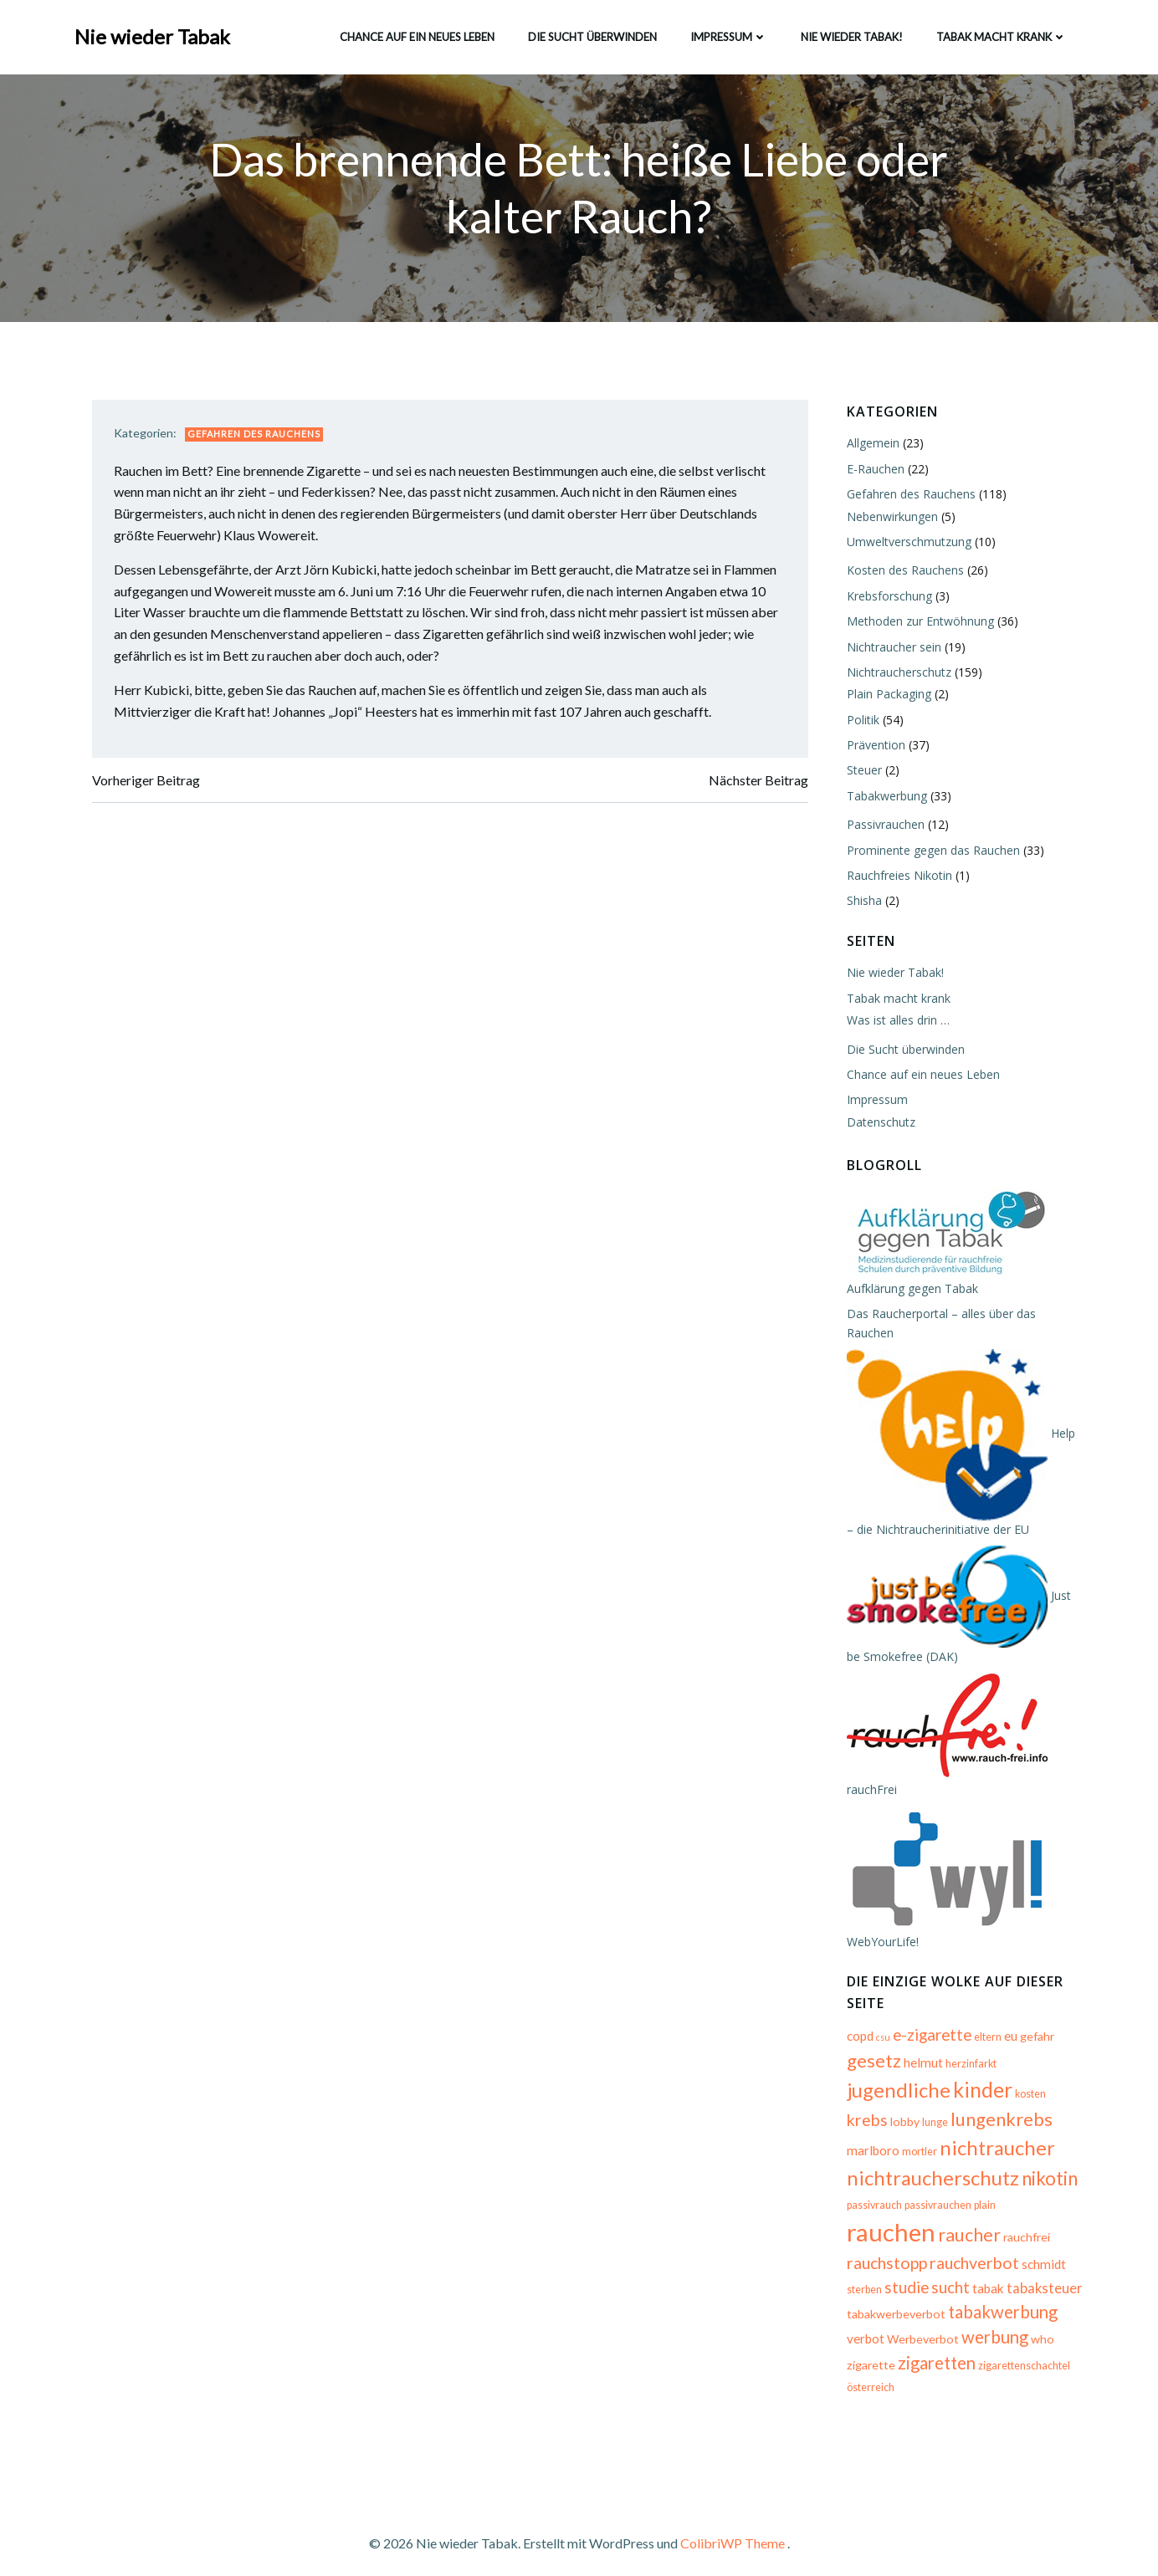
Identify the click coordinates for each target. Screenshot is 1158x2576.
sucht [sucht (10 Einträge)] (862, 2276)
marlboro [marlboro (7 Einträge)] (1034, 2104)
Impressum (727, 32)
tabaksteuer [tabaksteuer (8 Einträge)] (957, 2276)
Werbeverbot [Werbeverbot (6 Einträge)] (920, 2328)
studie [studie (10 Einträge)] (1042, 2252)
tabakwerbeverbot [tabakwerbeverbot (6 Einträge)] (892, 2302)
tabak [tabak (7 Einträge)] (900, 2276)
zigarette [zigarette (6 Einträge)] (867, 2353)
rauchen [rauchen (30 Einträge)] (1039, 2194)
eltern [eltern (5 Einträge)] (984, 2020)
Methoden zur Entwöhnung (917, 623)
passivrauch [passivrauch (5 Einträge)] (871, 2200)
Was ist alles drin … (894, 1022)
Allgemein (869, 445)
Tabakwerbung (883, 797)
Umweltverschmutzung (905, 543)
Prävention (872, 746)
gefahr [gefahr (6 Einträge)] (1034, 2019)
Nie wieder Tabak (154, 33)
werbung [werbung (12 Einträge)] (991, 2326)
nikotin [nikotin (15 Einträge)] (1046, 2161)
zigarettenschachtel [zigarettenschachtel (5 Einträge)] (1021, 2354)
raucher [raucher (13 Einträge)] (874, 2225)
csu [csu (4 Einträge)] (880, 2020)
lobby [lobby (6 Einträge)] (858, 2105)
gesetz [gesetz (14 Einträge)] (870, 2043)
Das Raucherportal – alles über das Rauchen (963, 1315)
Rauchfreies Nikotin (896, 877)
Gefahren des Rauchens (260, 440)
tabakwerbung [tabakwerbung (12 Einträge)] (999, 2300)
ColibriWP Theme (732, 2526)
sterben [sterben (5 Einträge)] (999, 2254)
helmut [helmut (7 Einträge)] (920, 2045)
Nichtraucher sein (890, 649)
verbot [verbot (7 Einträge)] (862, 2327)
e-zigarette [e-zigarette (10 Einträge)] (928, 2018)
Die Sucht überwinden (590, 32)
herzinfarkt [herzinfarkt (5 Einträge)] (967, 2047)
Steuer (861, 772)
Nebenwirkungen (889, 518)
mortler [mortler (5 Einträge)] (861, 2135)
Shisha (861, 903)
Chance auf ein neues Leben (415, 32)
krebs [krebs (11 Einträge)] (1065, 2074)
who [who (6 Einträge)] (1039, 2328)
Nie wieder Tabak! (850, 32)
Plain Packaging (885, 696)
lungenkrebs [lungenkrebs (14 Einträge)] (955, 2102)
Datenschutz (877, 1124)
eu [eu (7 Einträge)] (1007, 2019)
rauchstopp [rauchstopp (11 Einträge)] (998, 2226)
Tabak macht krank (1000, 32)
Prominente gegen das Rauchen (930, 852)
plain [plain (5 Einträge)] (981, 2200)
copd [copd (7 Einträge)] (856, 2019)
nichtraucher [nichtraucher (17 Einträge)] (939, 2131)
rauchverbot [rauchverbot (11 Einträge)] (888, 2252)
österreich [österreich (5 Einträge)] (867, 2376)
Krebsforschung (886, 598)
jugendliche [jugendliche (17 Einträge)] (895, 2073)
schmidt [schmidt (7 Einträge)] (957, 2253)
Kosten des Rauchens (902, 572)
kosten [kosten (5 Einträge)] (1027, 2077)
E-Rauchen (872, 470)
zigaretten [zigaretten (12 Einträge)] (933, 2351)
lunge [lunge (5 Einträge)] (888, 2105)
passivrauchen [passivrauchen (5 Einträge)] (934, 2200)
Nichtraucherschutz (895, 674)
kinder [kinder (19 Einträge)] (979, 2072)
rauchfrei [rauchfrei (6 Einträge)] (932, 2228)
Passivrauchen (882, 827)
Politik (859, 721)
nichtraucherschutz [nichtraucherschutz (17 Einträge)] (929, 2161)
